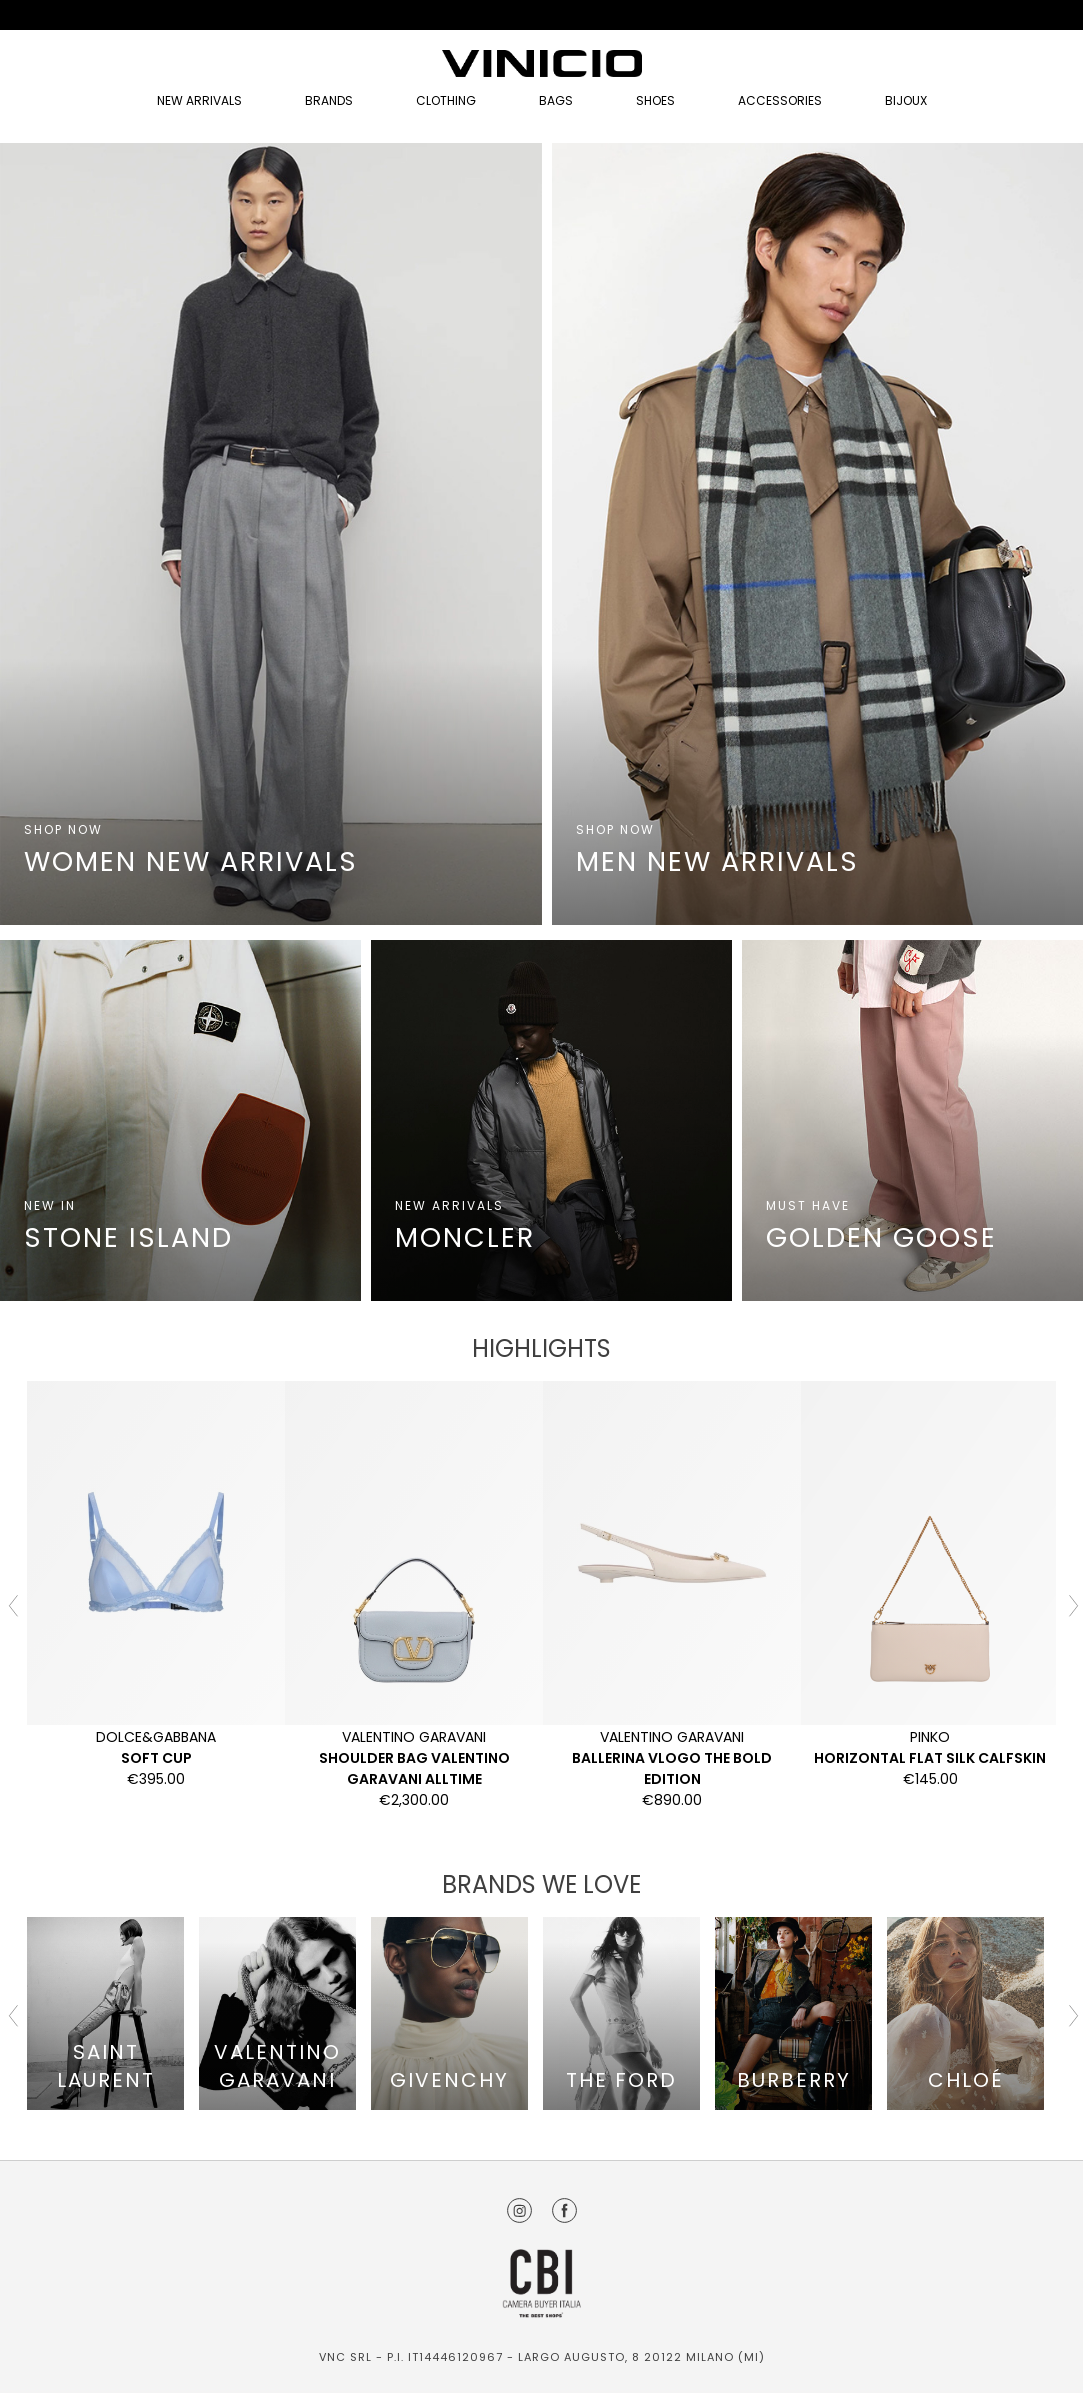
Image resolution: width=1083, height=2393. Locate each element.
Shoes (655, 100)
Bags (556, 100)
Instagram (519, 2210)
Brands (329, 100)
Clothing (446, 100)
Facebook (564, 2210)
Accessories (780, 100)
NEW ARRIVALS (199, 100)
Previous (12, 1604)
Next (1071, 1604)
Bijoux (906, 100)
